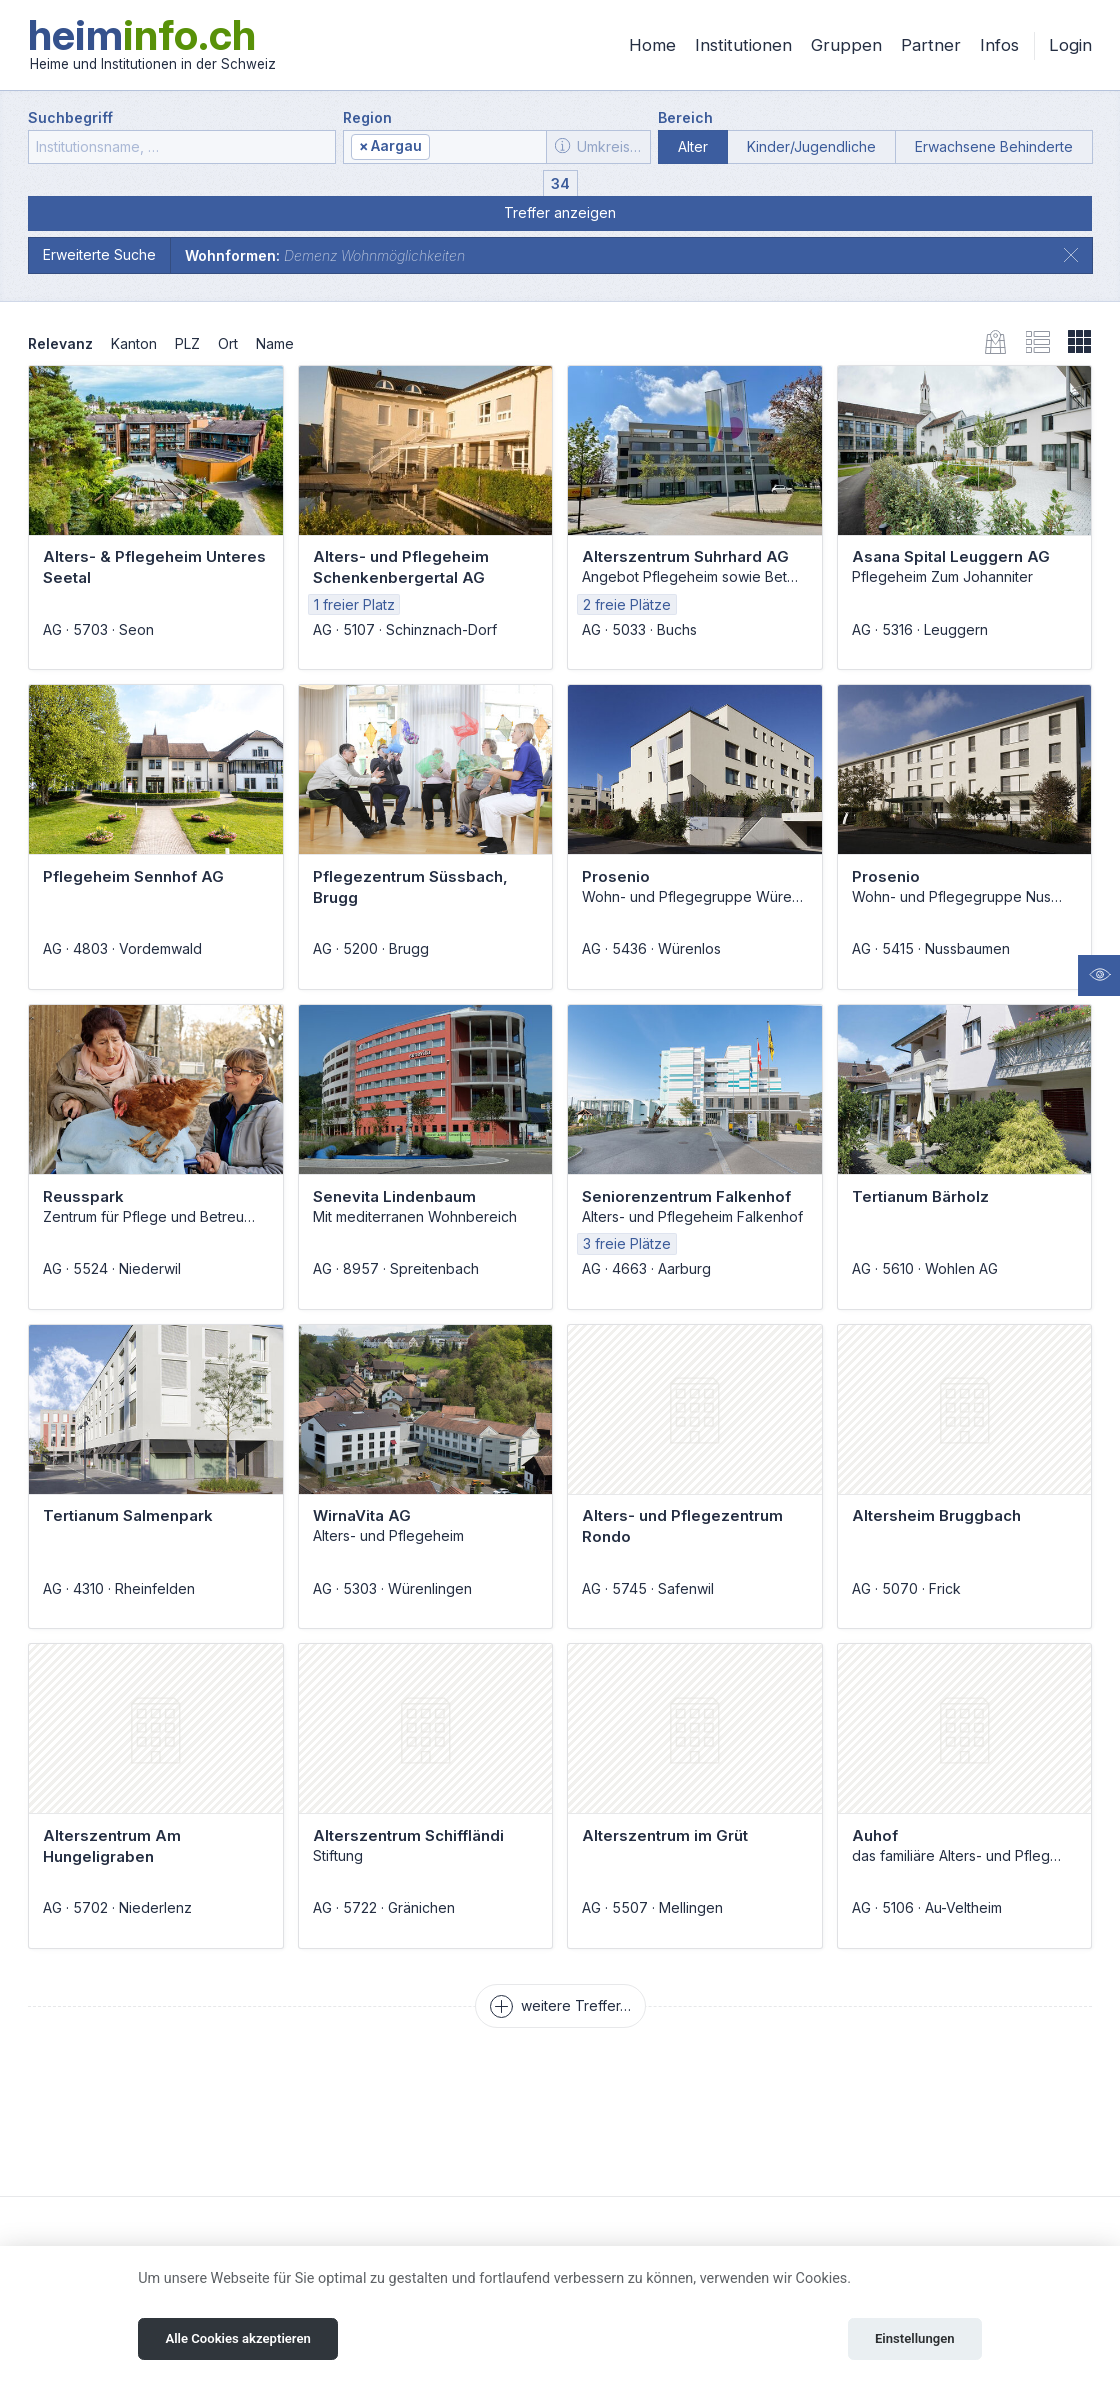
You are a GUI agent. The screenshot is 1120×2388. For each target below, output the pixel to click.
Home (652, 45)
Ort (228, 343)
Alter (693, 146)
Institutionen (743, 45)
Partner (931, 45)
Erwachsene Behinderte (994, 146)
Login (1070, 45)
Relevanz (60, 343)
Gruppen (846, 45)
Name (275, 343)
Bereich (685, 117)
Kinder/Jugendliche (811, 146)
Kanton (134, 343)
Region (367, 117)
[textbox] (487, 147)
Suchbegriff (70, 117)
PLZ (187, 343)
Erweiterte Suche (99, 254)
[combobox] (445, 147)
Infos (999, 45)
